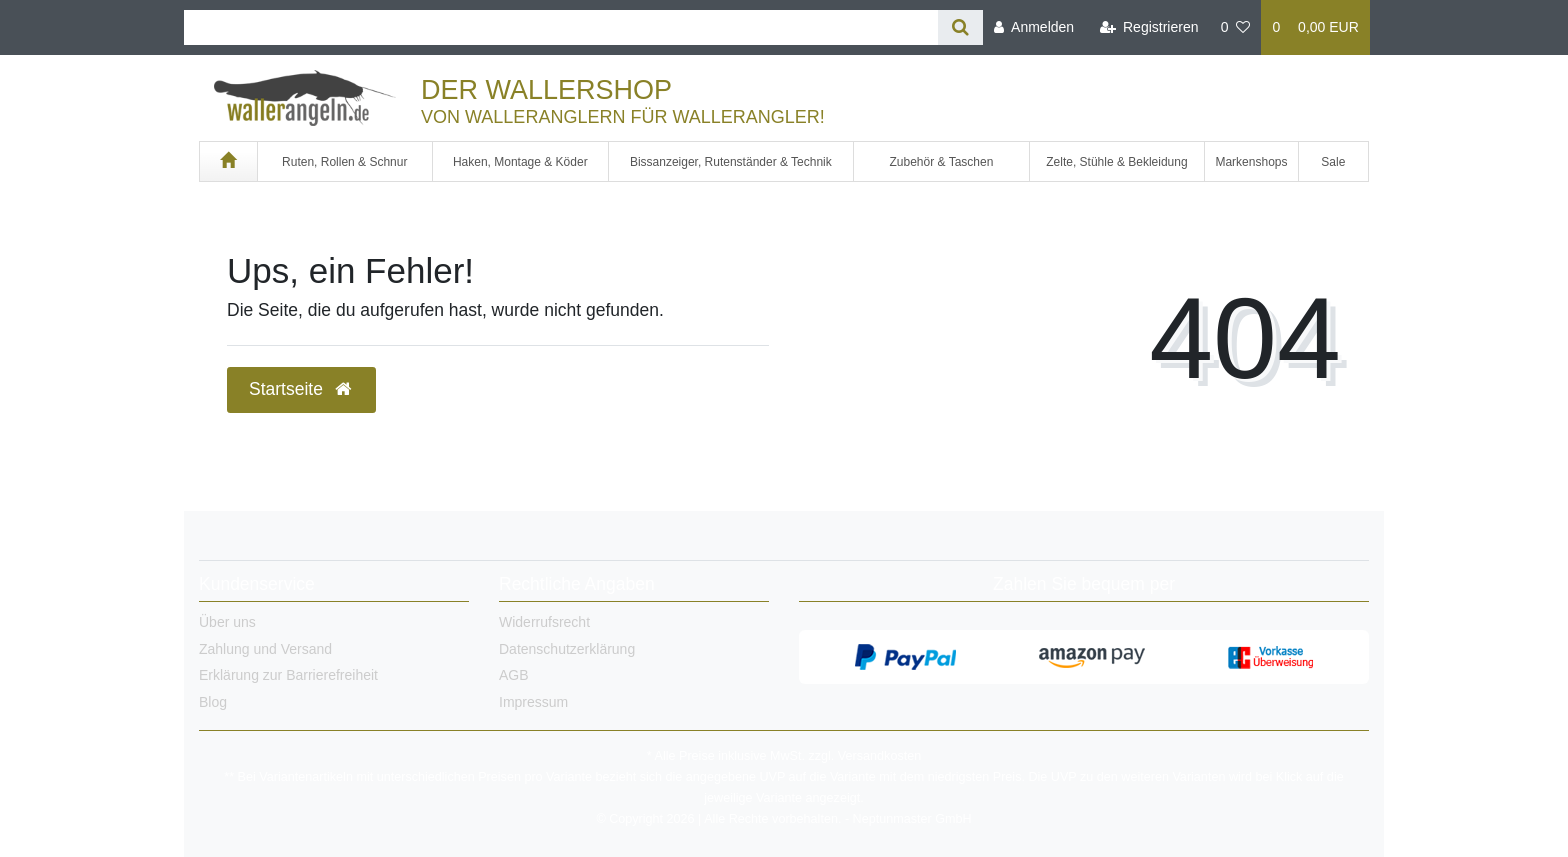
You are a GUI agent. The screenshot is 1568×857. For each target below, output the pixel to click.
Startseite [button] (301, 389)
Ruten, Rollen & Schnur (344, 162)
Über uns (227, 622)
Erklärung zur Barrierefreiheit (288, 675)
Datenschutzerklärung (567, 649)
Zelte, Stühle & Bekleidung (1116, 162)
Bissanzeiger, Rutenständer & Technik (731, 162)
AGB (514, 675)
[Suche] (960, 27)
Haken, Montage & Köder (520, 162)
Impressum (533, 702)
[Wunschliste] (1236, 27)
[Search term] (561, 27)
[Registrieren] (1148, 27)
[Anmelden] (1034, 27)
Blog (213, 702)
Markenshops (1251, 162)
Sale (1333, 162)
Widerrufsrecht (544, 622)
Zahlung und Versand (265, 649)
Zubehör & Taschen (942, 162)
